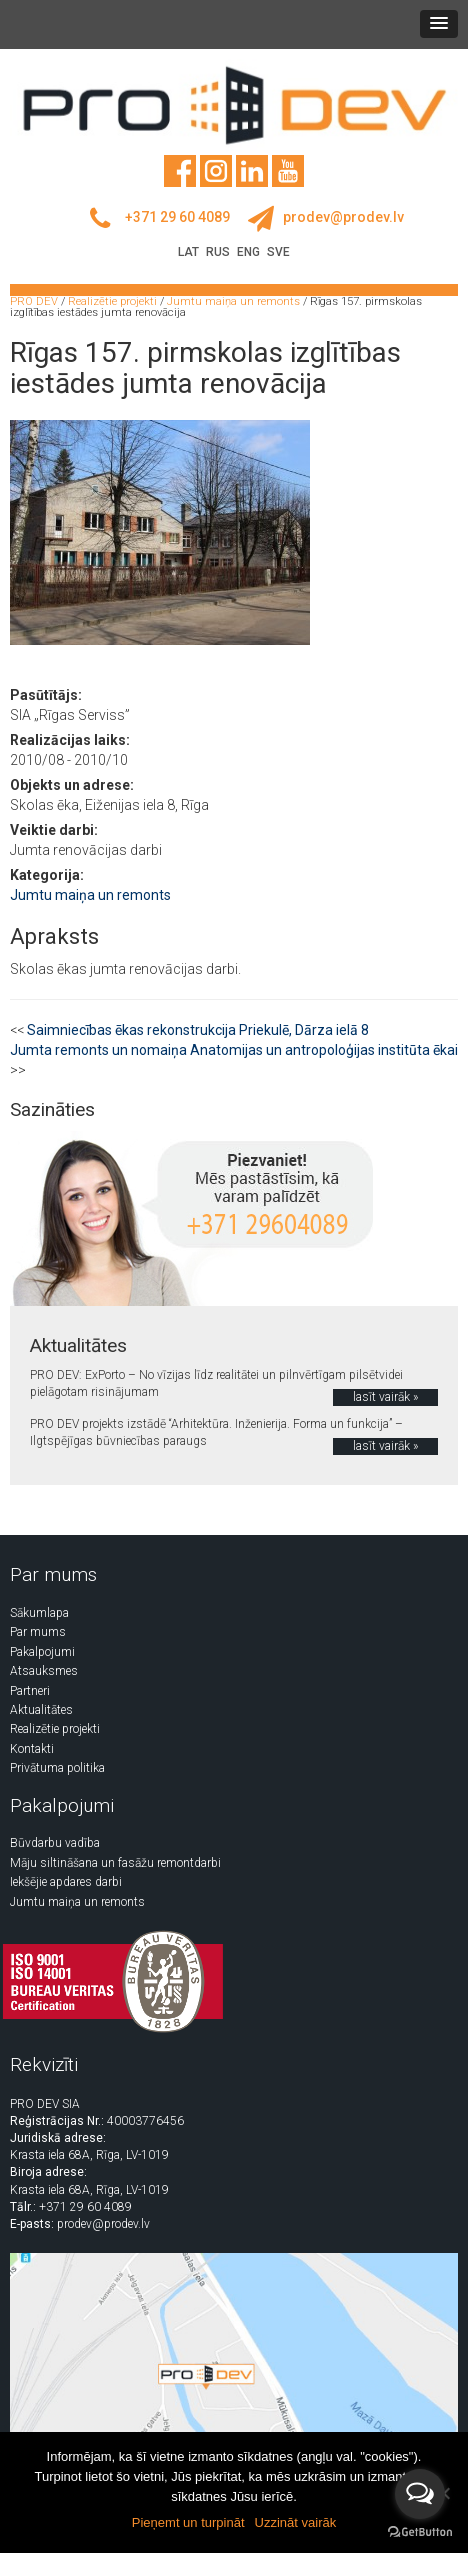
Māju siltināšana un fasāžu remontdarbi (115, 1863)
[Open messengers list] (420, 2494)
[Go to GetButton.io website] (420, 2532)
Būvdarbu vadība (55, 1843)
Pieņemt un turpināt (188, 2522)
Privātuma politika (57, 1768)
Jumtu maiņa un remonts (90, 895)
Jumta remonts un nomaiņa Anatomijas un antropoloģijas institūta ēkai (234, 1050)
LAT (188, 252)
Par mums (38, 1632)
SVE (278, 252)
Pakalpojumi (42, 1652)
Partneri (30, 1691)
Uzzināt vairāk (296, 2522)
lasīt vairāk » (385, 1397)
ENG (248, 252)
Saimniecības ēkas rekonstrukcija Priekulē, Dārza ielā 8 (198, 1030)
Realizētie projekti (55, 1729)
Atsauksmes (44, 1671)
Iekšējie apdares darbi (66, 1882)
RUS (218, 252)
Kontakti (32, 1749)
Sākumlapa (39, 1613)
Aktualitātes (41, 1710)
